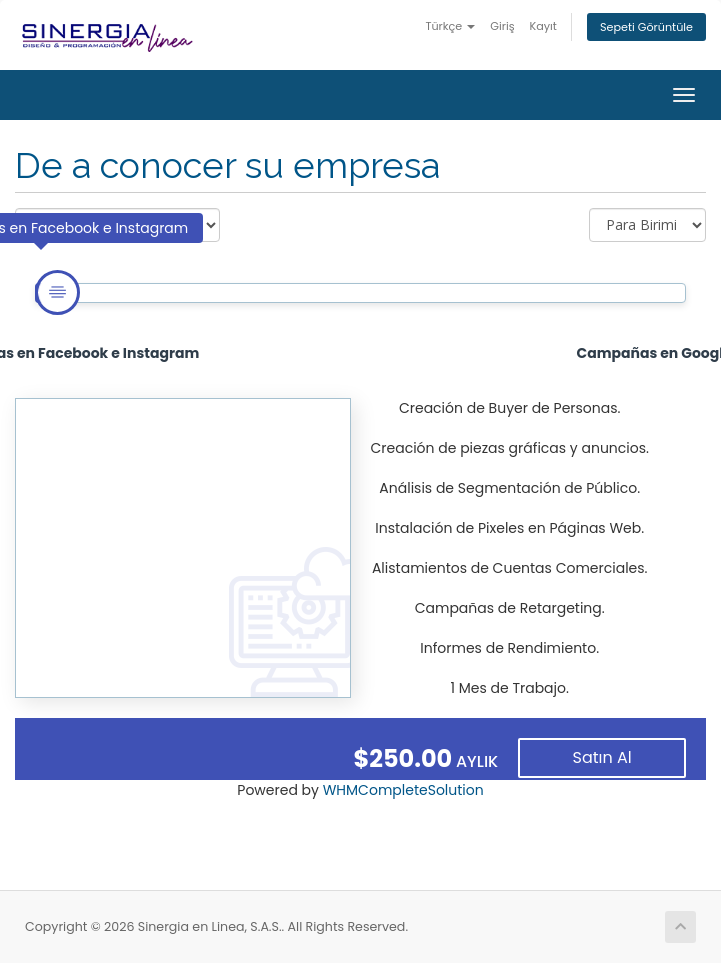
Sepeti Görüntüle (646, 27)
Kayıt (543, 26)
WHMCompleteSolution (403, 790)
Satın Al (602, 757)
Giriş (502, 26)
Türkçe (450, 26)
